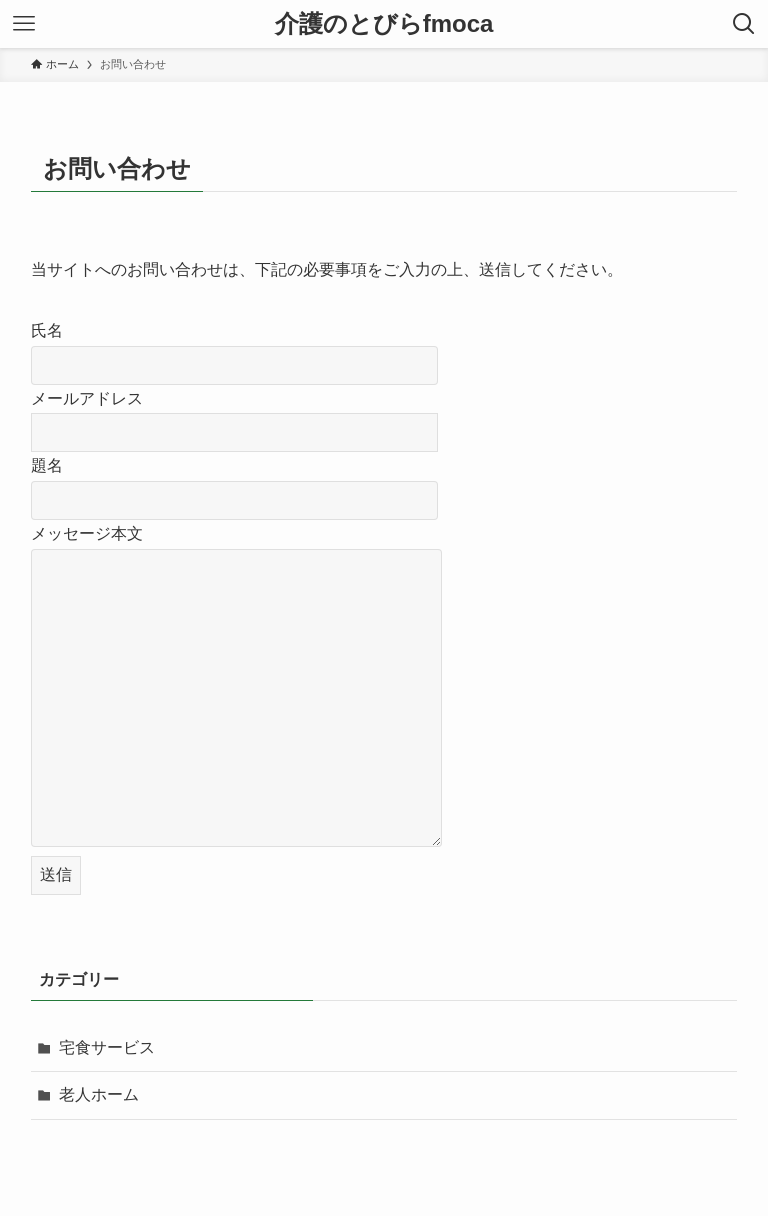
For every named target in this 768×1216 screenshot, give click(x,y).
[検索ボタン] (744, 24)
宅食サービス (107, 1047)
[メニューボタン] (24, 24)
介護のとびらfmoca (384, 24)
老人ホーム (99, 1094)
